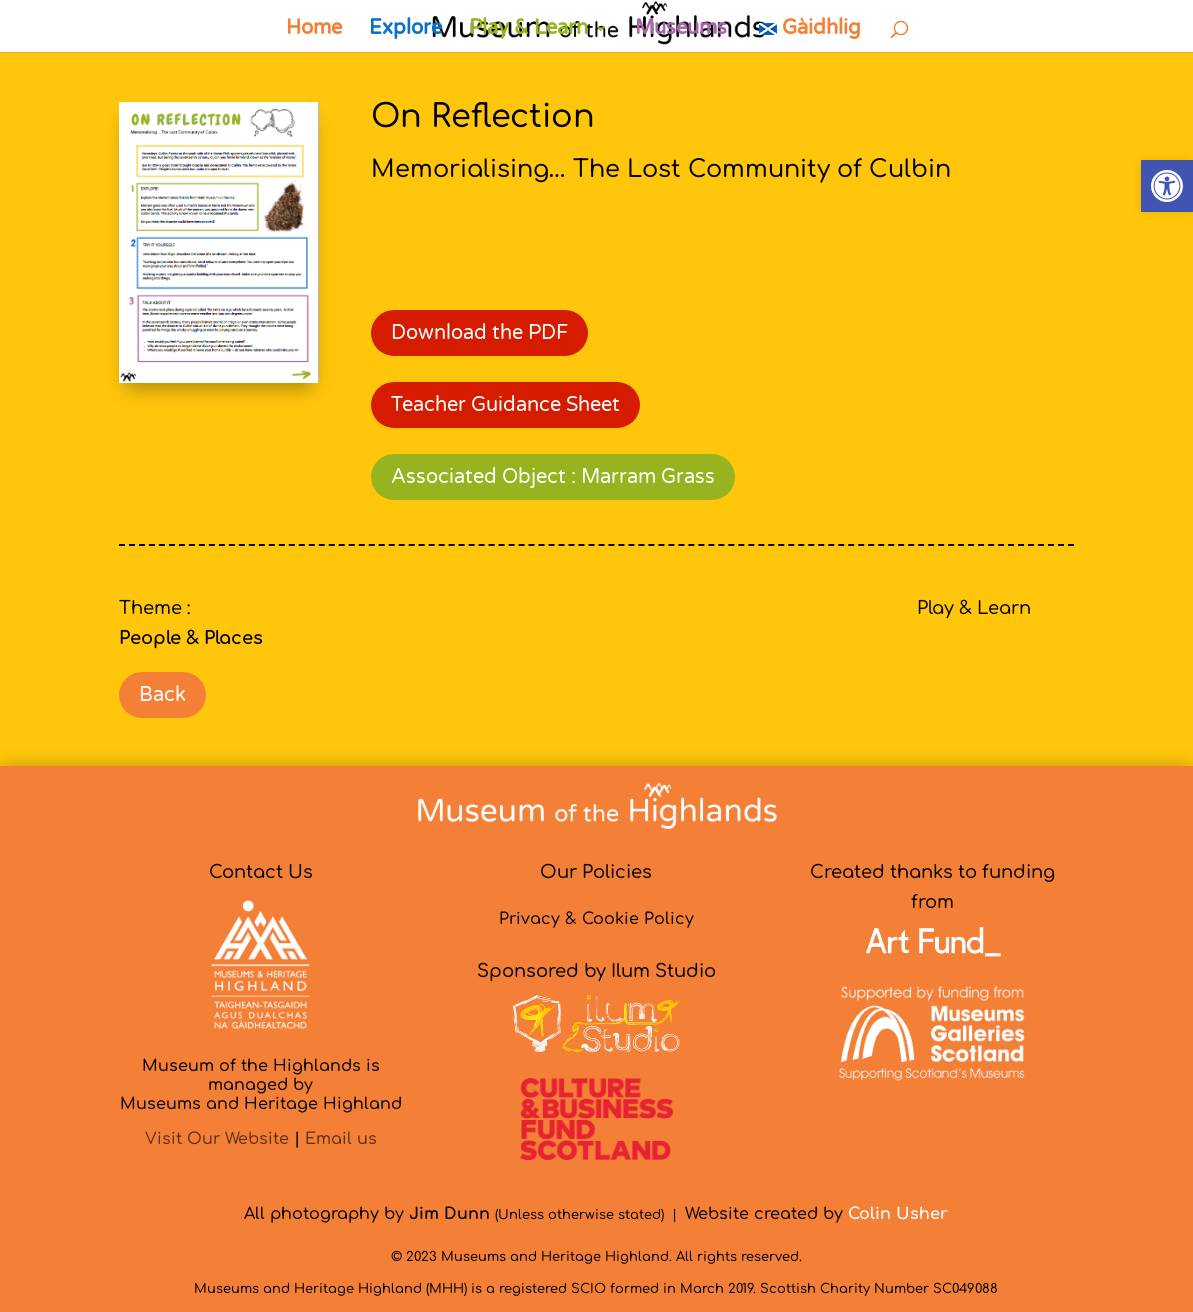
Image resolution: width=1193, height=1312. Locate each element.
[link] (1167, 186)
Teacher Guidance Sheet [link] (505, 405)
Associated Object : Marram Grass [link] (553, 477)
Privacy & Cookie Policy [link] (596, 919)
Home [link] (314, 30)
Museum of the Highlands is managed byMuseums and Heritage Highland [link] (261, 1085)
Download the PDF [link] (479, 333)
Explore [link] (405, 30)
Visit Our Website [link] (217, 1139)
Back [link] (162, 695)
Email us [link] (341, 1139)
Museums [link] (681, 30)
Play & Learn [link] (528, 30)
